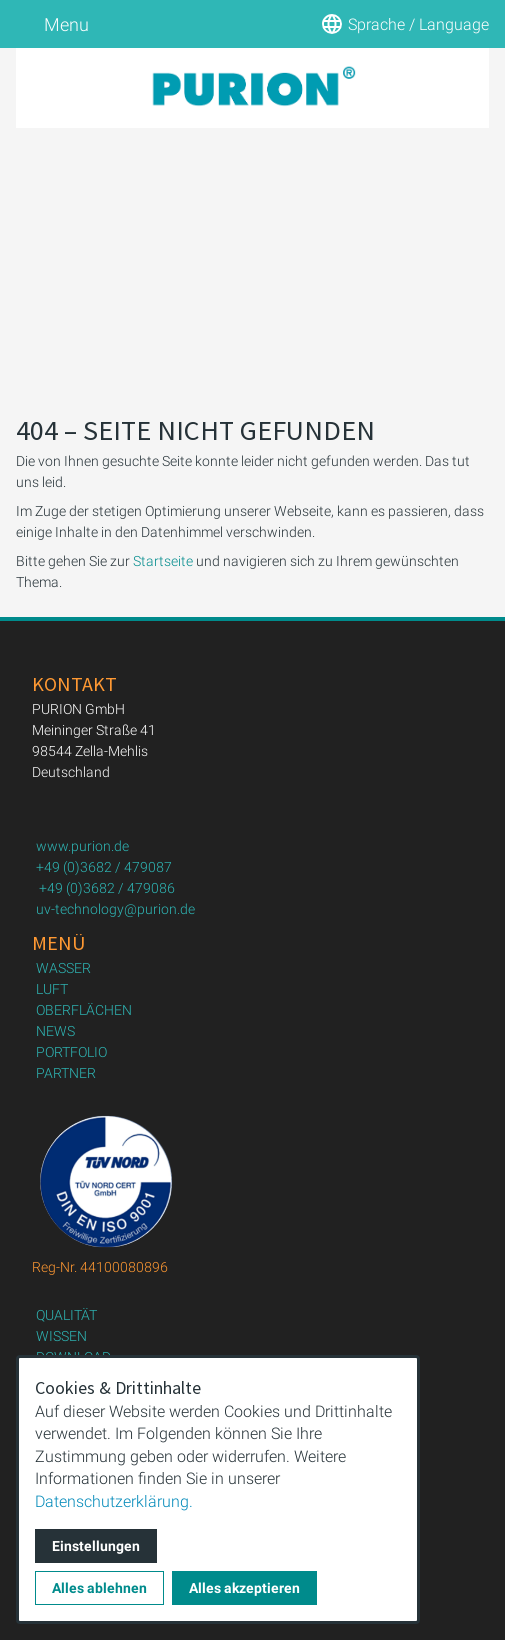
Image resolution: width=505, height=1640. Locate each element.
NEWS (55, 1031)
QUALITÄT (66, 1315)
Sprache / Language (404, 24)
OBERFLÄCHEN (84, 1010)
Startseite (163, 561)
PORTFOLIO (71, 1052)
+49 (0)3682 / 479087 (104, 867)
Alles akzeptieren (244, 1588)
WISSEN (61, 1336)
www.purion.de (82, 846)
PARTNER (66, 1073)
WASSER (63, 968)
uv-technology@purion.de (115, 909)
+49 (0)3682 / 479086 (107, 888)
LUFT (52, 989)
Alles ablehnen (99, 1588)
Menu (52, 24)
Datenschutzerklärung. (114, 1501)
